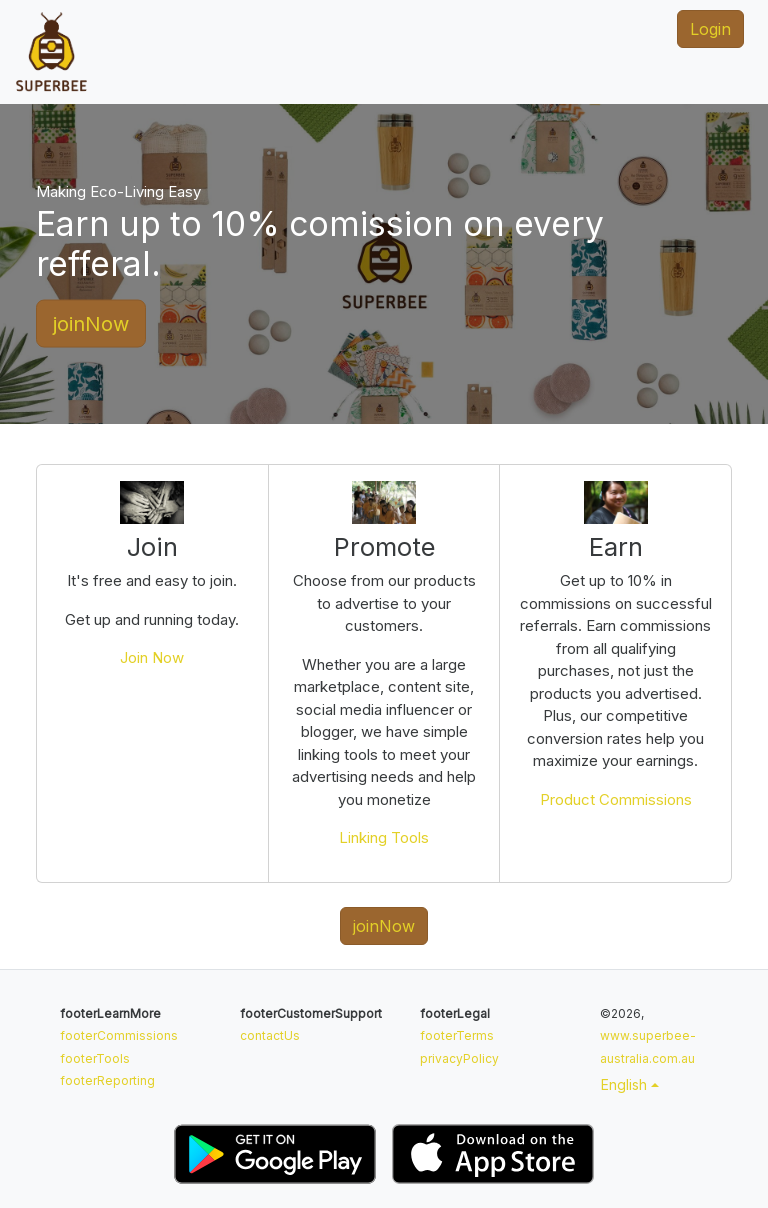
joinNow (91, 323)
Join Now (152, 657)
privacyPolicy (459, 1058)
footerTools (95, 1058)
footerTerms (457, 1035)
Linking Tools (384, 837)
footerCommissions (119, 1035)
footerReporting (107, 1080)
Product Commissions (616, 799)
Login (710, 29)
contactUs (270, 1035)
